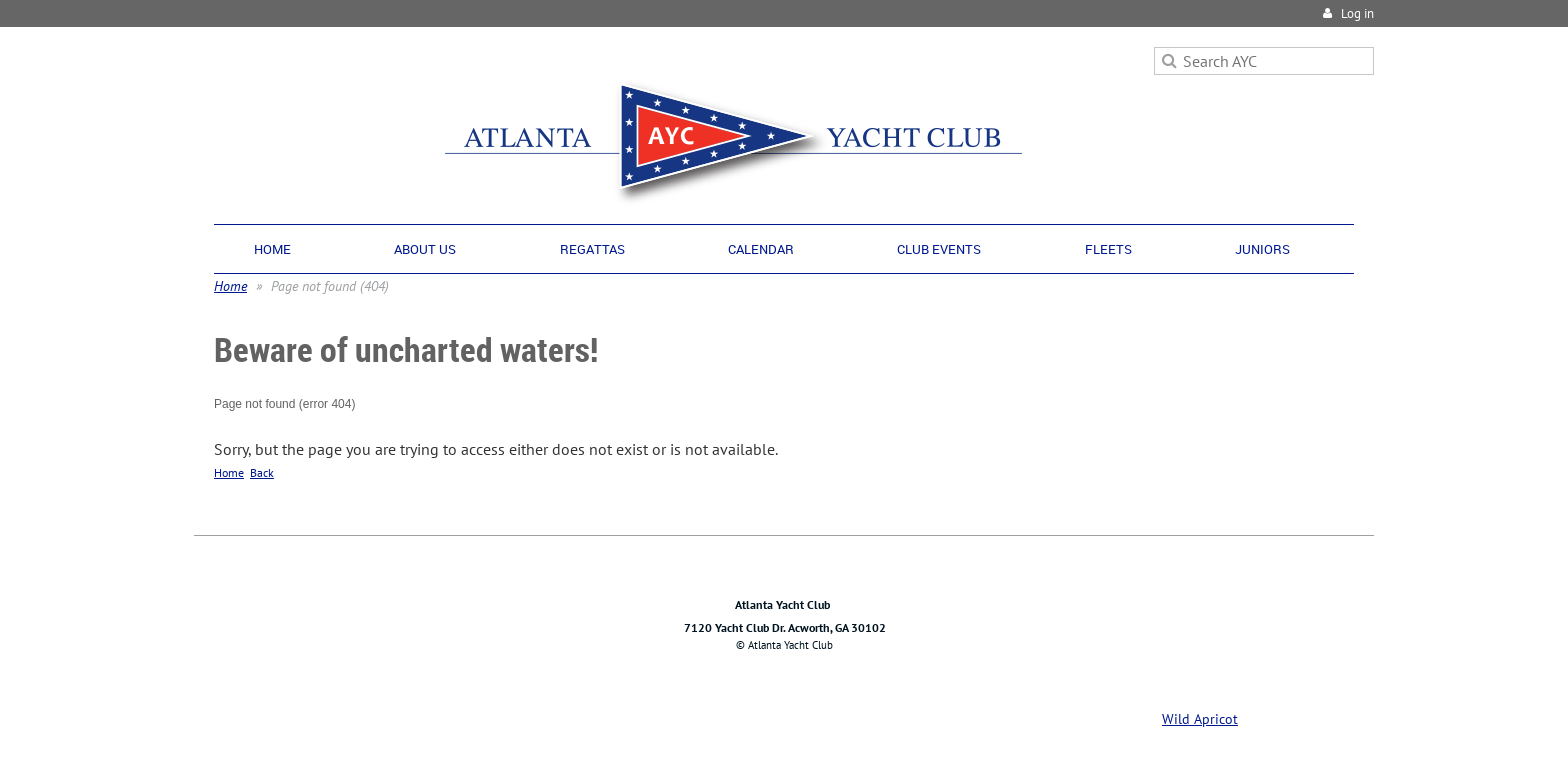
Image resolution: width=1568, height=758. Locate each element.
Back (262, 472)
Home (230, 286)
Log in (1357, 13)
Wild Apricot (1200, 719)
